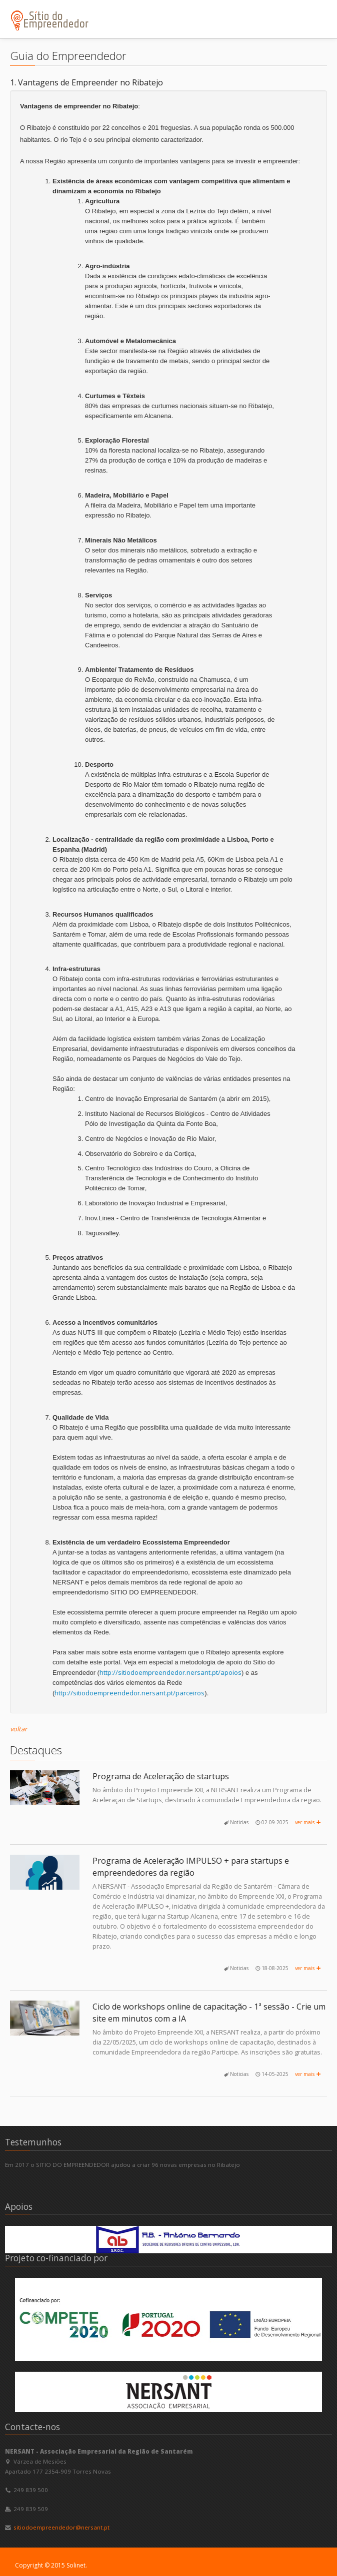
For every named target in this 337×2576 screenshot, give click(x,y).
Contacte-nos (32, 2427)
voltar (18, 1728)
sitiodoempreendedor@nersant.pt (62, 2527)
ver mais (308, 1822)
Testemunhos (33, 2142)
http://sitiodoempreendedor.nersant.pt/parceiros (129, 1692)
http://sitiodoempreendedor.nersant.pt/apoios (171, 1672)
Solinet (76, 2565)
